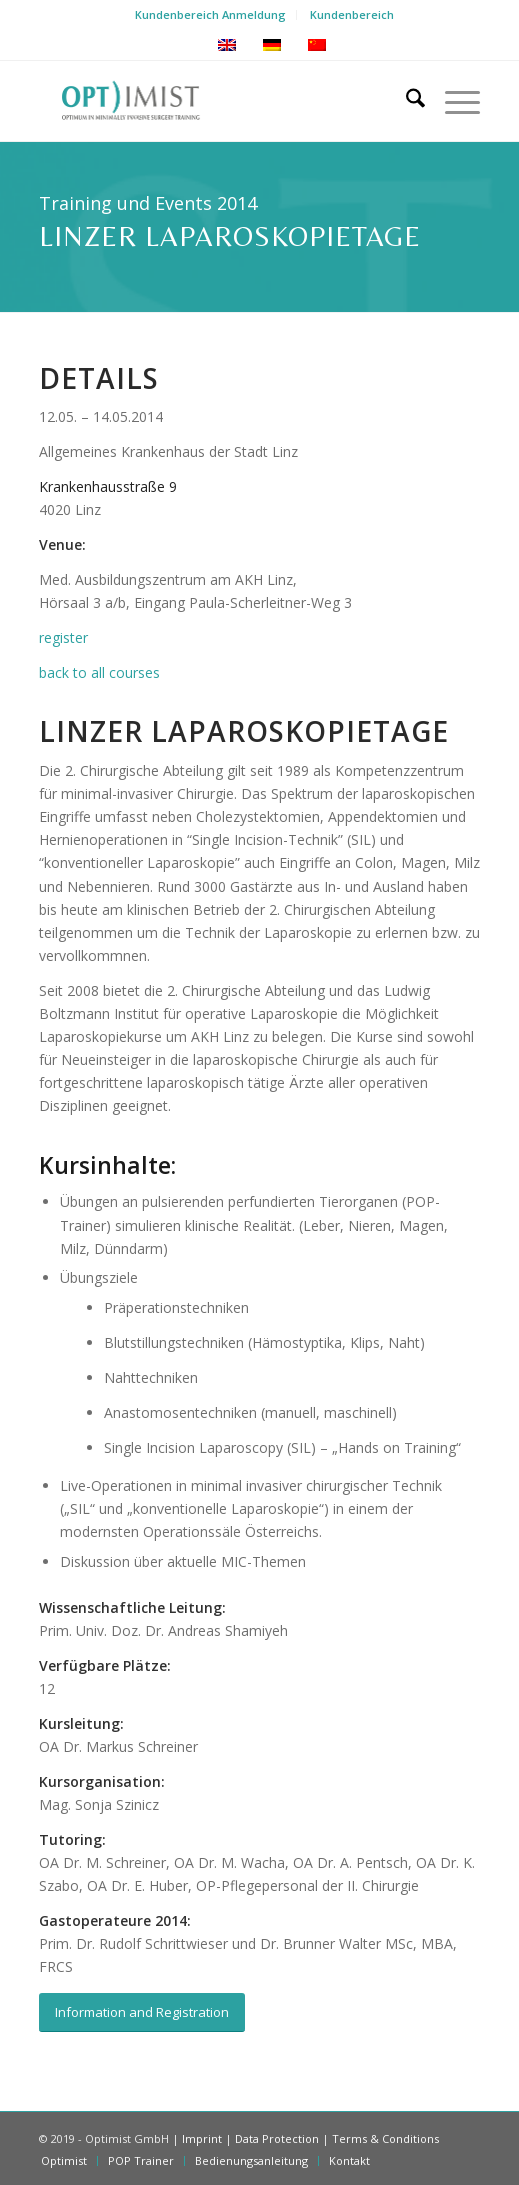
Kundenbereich (352, 14)
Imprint (202, 2138)
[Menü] (452, 101)
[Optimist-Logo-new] (215, 101)
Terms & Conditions (385, 2138)
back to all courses (99, 672)
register (63, 637)
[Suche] (405, 101)
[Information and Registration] (142, 2012)
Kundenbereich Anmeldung (210, 14)
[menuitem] (211, 15)
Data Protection (277, 2138)
